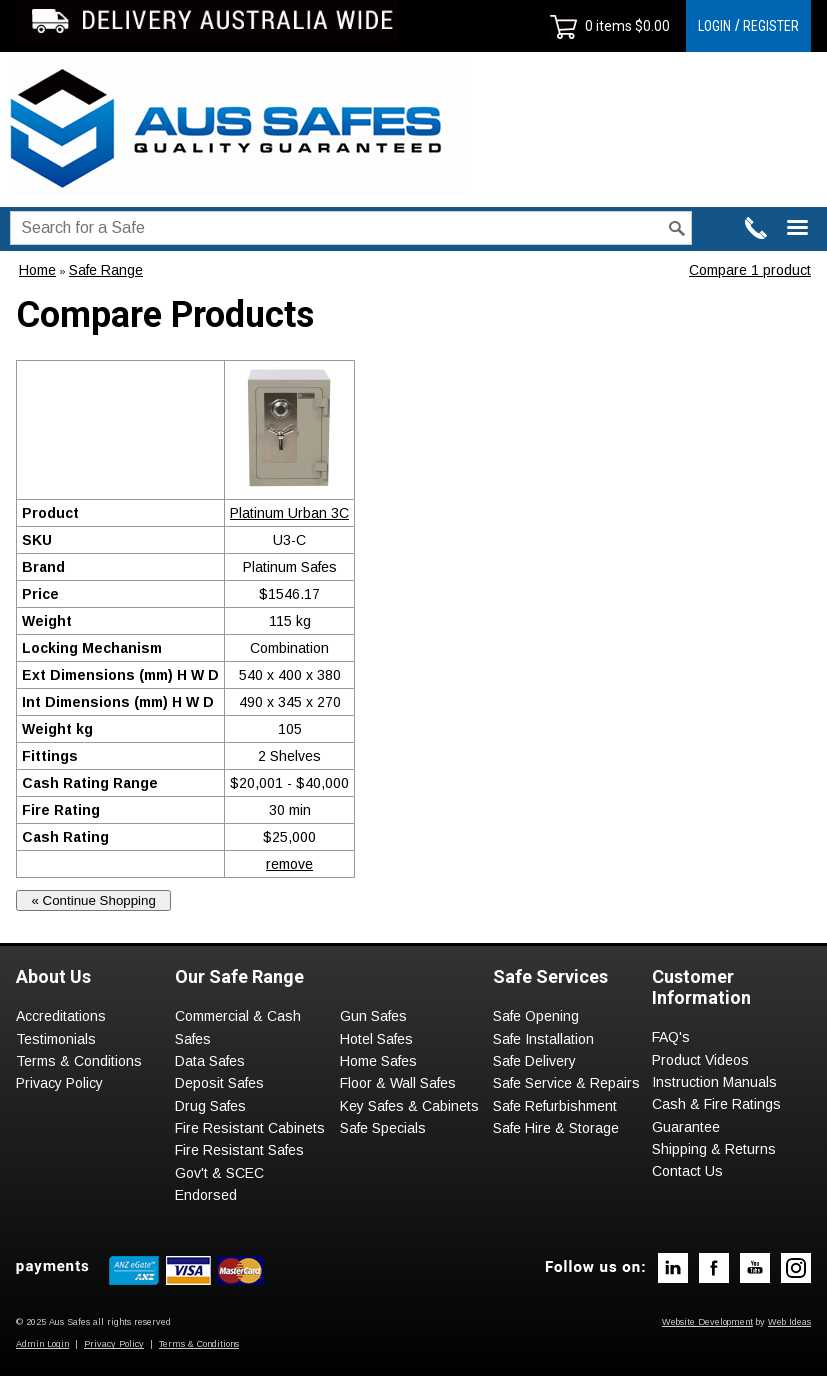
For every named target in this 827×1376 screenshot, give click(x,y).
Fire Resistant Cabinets (250, 1128)
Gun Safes (373, 1016)
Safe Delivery (534, 1061)
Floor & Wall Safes (398, 1083)
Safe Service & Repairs (566, 1083)
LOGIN (714, 26)
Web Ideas (789, 1322)
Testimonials (56, 1039)
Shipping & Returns (714, 1149)
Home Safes (378, 1061)
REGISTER (771, 26)
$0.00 (651, 26)
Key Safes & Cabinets (409, 1106)
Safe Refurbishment (555, 1106)
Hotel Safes (376, 1039)
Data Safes (210, 1061)
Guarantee (686, 1127)
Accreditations (61, 1016)
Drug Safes (210, 1106)
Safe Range (106, 270)
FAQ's (671, 1037)
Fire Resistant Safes (239, 1150)
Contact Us (687, 1171)
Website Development (707, 1322)
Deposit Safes (219, 1083)
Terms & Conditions (79, 1061)
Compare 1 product (750, 270)
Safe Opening (536, 1016)
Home (37, 270)
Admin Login (42, 1344)
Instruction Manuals (714, 1082)
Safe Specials (383, 1128)
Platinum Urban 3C (289, 513)
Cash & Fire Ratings (716, 1104)
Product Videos (700, 1060)
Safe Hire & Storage (556, 1128)
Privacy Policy (59, 1083)
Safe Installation (543, 1039)
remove (289, 864)
